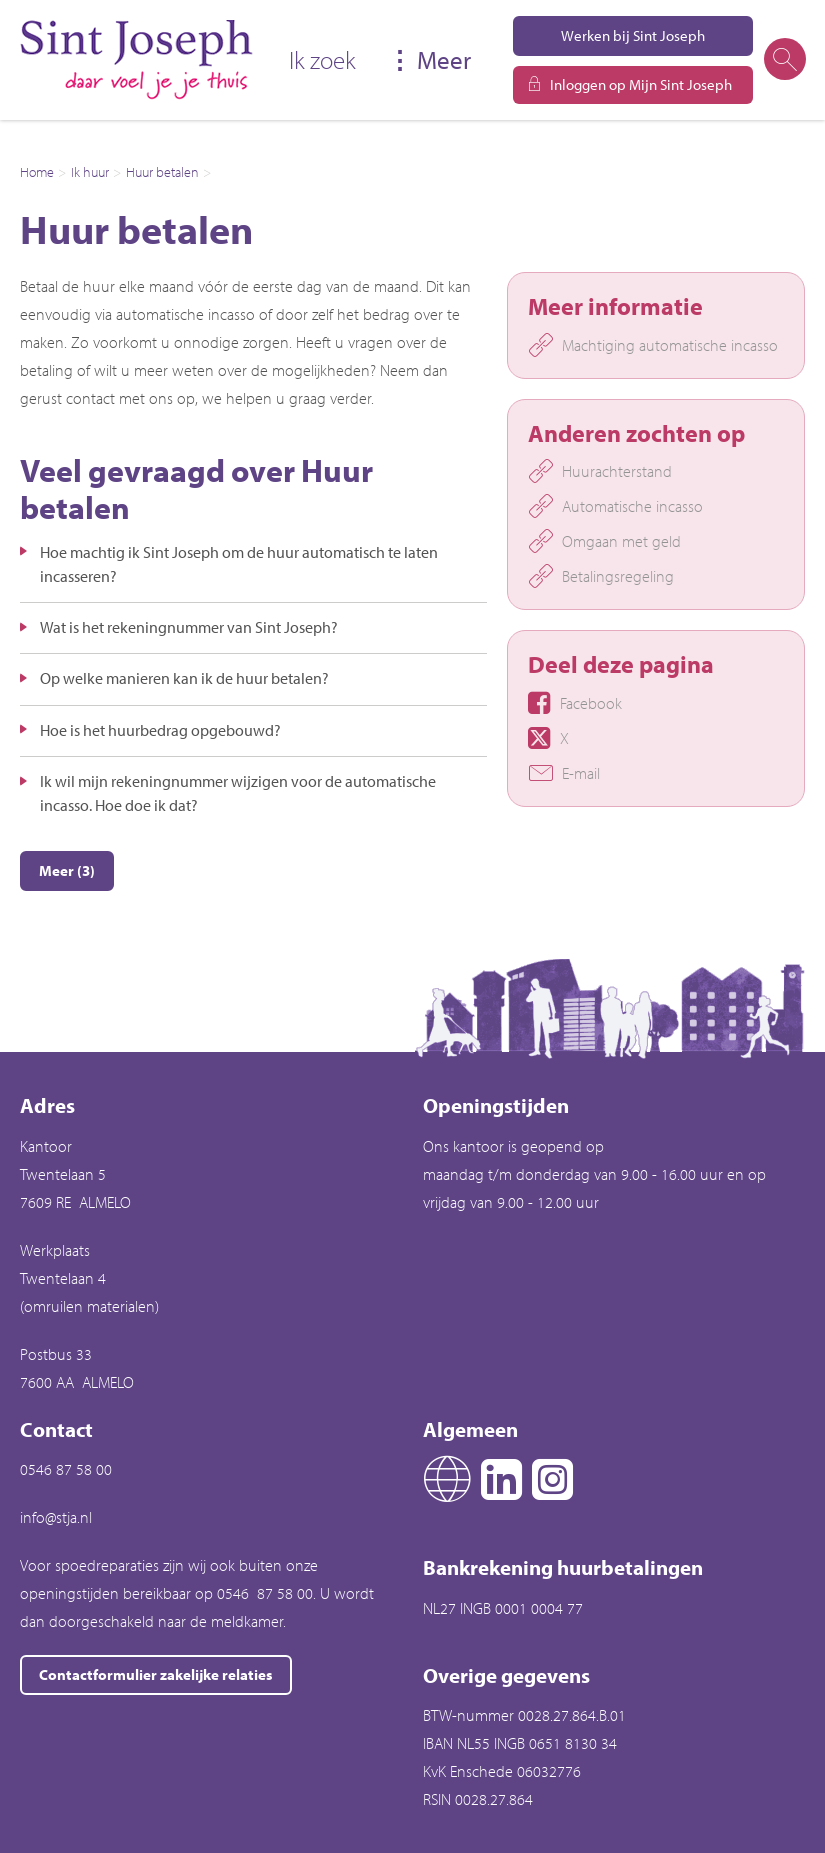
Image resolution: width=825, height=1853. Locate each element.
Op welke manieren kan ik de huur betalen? (184, 678)
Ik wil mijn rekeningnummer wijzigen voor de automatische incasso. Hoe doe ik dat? (238, 793)
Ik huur (90, 172)
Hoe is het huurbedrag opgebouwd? (160, 730)
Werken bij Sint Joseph (633, 35)
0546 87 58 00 (66, 1469)
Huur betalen (162, 172)
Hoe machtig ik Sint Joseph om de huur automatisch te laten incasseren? (239, 564)
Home (37, 172)
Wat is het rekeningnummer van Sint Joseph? (189, 627)
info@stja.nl (56, 1517)
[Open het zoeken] (784, 60)
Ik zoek (322, 59)
